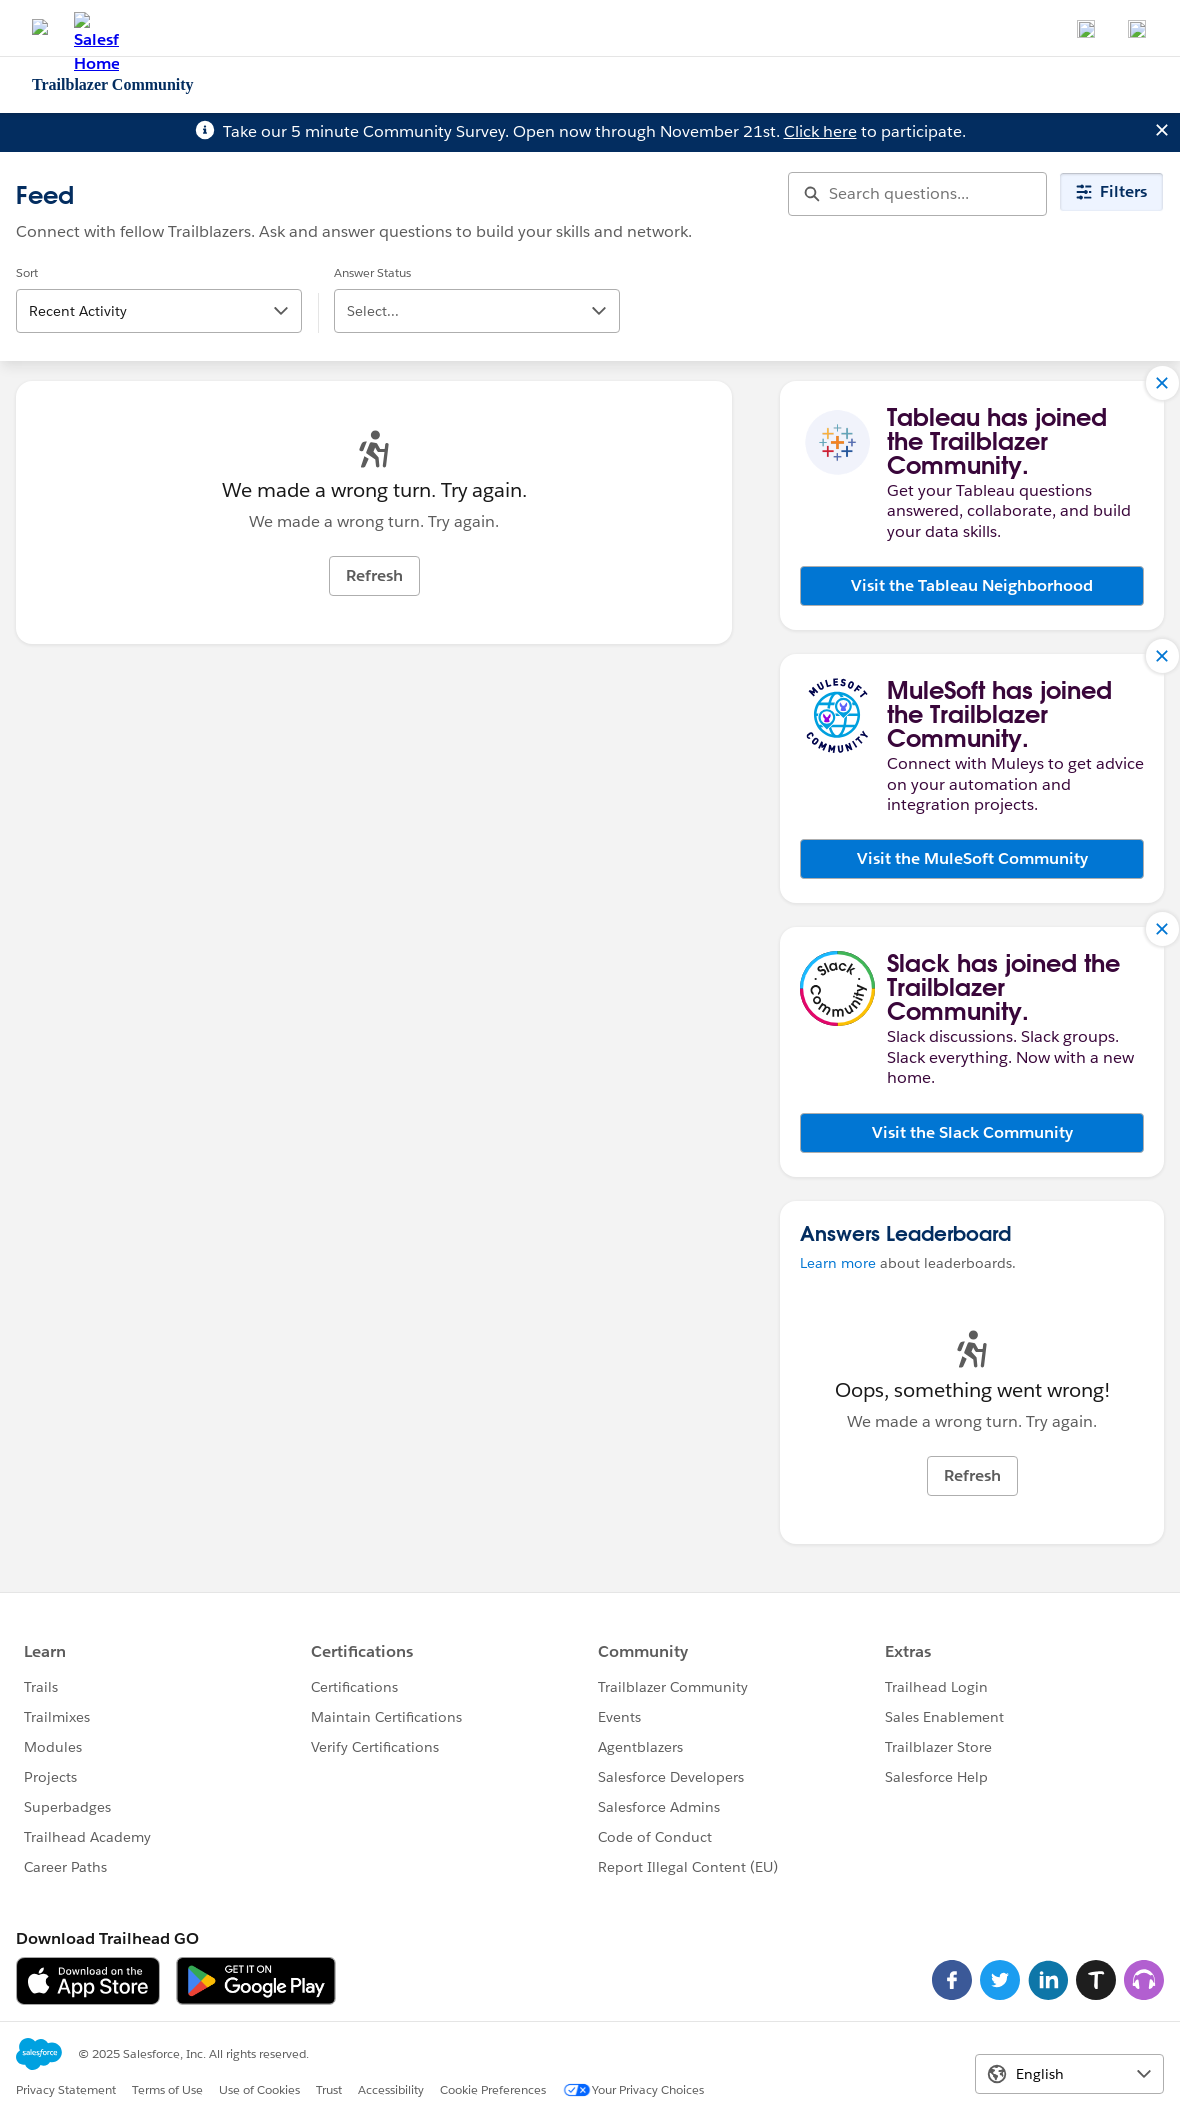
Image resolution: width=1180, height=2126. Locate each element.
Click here (820, 131)
